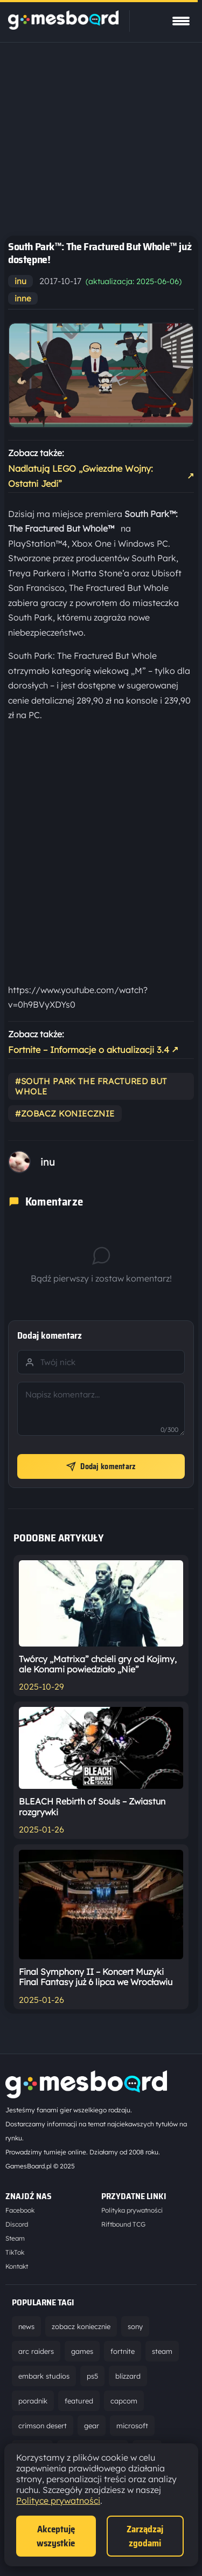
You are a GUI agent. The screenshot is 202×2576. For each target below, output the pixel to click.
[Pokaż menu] (181, 21)
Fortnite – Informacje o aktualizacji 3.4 (93, 1049)
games (82, 2351)
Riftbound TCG (123, 2224)
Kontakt (16, 2266)
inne (23, 298)
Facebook (19, 2210)
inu (20, 281)
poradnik (32, 2400)
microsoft (132, 2425)
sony (135, 2326)
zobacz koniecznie (81, 2326)
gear (91, 2425)
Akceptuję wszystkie (56, 2536)
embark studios (43, 2376)
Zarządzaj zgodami (145, 2536)
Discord (16, 2224)
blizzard (128, 2376)
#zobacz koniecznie (65, 1113)
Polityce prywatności (58, 2500)
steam (162, 2351)
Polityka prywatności (132, 2210)
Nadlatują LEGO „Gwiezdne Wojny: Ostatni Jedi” (101, 476)
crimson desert (42, 2425)
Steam (15, 2238)
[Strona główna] (63, 26)
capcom (123, 2400)
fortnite (122, 2351)
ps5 (92, 2376)
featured (79, 2400)
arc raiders (36, 2351)
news (26, 2326)
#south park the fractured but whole (91, 1086)
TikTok (14, 2252)
